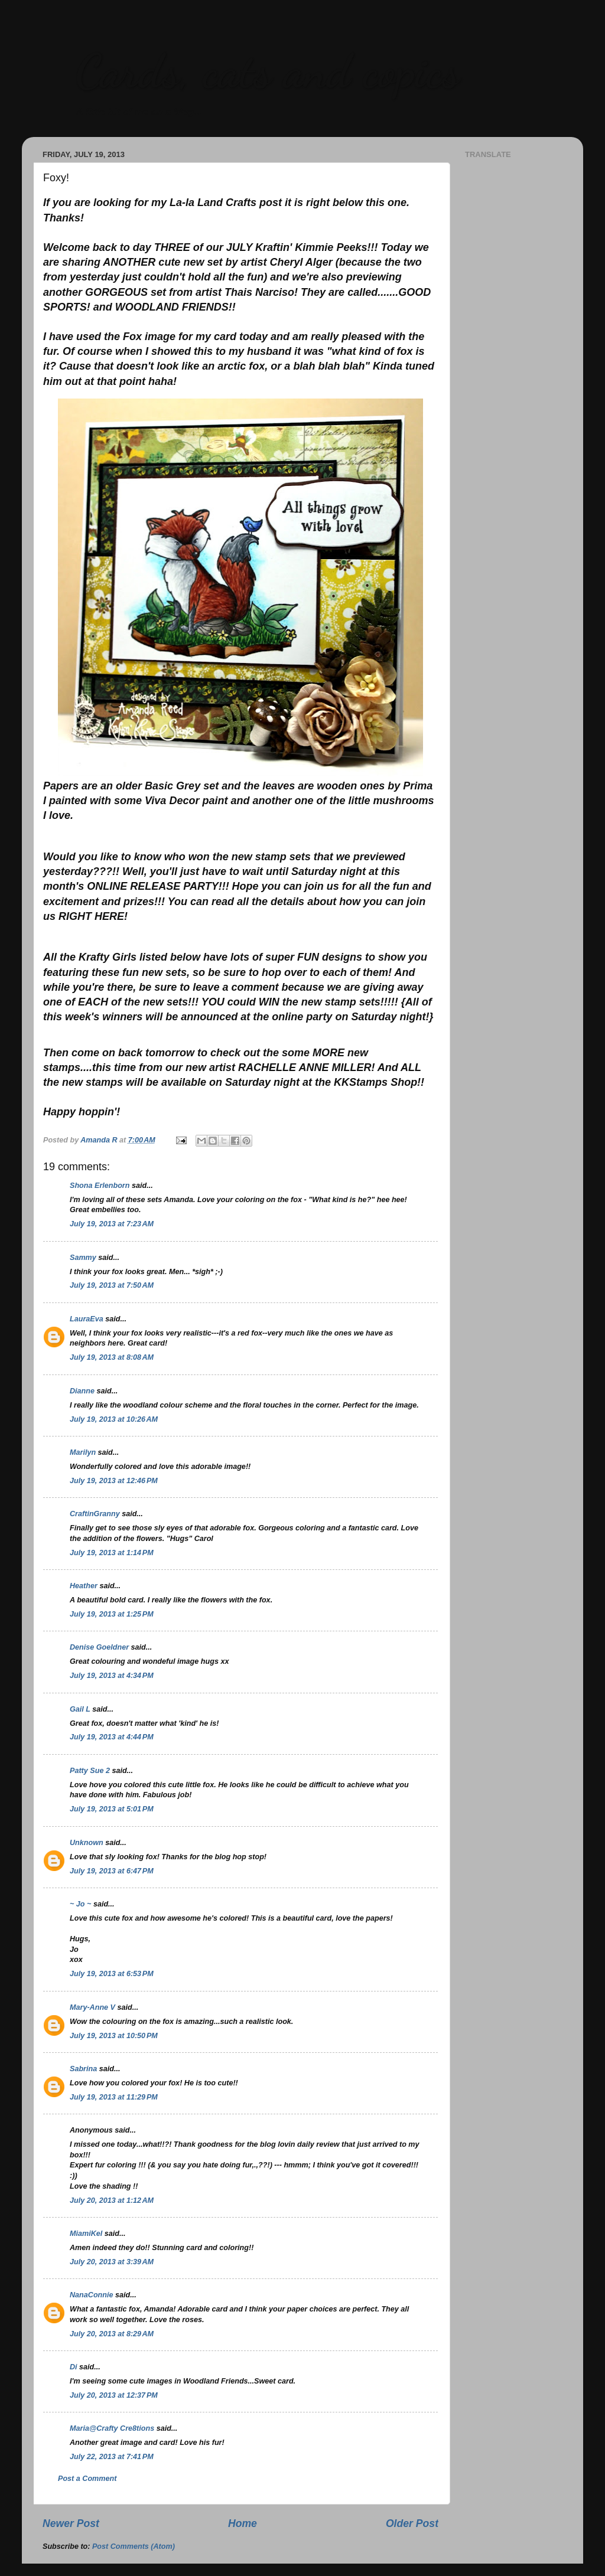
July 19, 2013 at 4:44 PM (112, 1737)
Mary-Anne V (92, 2007)
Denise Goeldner (99, 1647)
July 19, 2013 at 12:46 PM (114, 1481)
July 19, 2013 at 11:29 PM (114, 2097)
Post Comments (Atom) (133, 2546)
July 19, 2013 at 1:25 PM (112, 1614)
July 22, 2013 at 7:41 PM (112, 2457)
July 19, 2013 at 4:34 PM (112, 1675)
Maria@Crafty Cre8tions (112, 2428)
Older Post (412, 2523)
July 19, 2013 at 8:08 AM (112, 1357)
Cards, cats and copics (267, 71)
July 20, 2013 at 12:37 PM (114, 2395)
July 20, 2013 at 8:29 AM (112, 2334)
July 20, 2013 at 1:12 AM (112, 2200)
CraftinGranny (95, 1514)
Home (242, 2523)
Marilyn (83, 1452)
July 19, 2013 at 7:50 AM (112, 1285)
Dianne (82, 1391)
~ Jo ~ (80, 1904)
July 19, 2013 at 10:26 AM (114, 1419)
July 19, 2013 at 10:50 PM (114, 2036)
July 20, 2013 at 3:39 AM (112, 2262)
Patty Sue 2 (90, 1771)
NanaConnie (91, 2295)
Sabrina (83, 2069)
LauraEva (86, 1319)
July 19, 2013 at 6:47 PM (112, 1871)
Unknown (86, 1843)
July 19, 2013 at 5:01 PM (112, 1809)
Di (73, 2367)
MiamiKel (86, 2233)
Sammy (83, 1257)
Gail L (80, 1709)
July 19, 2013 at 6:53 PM (112, 1974)
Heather (83, 1586)
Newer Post (71, 2523)
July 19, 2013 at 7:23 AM (112, 1224)
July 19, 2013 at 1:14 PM (112, 1553)
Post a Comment (87, 2478)
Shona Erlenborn (99, 1185)
